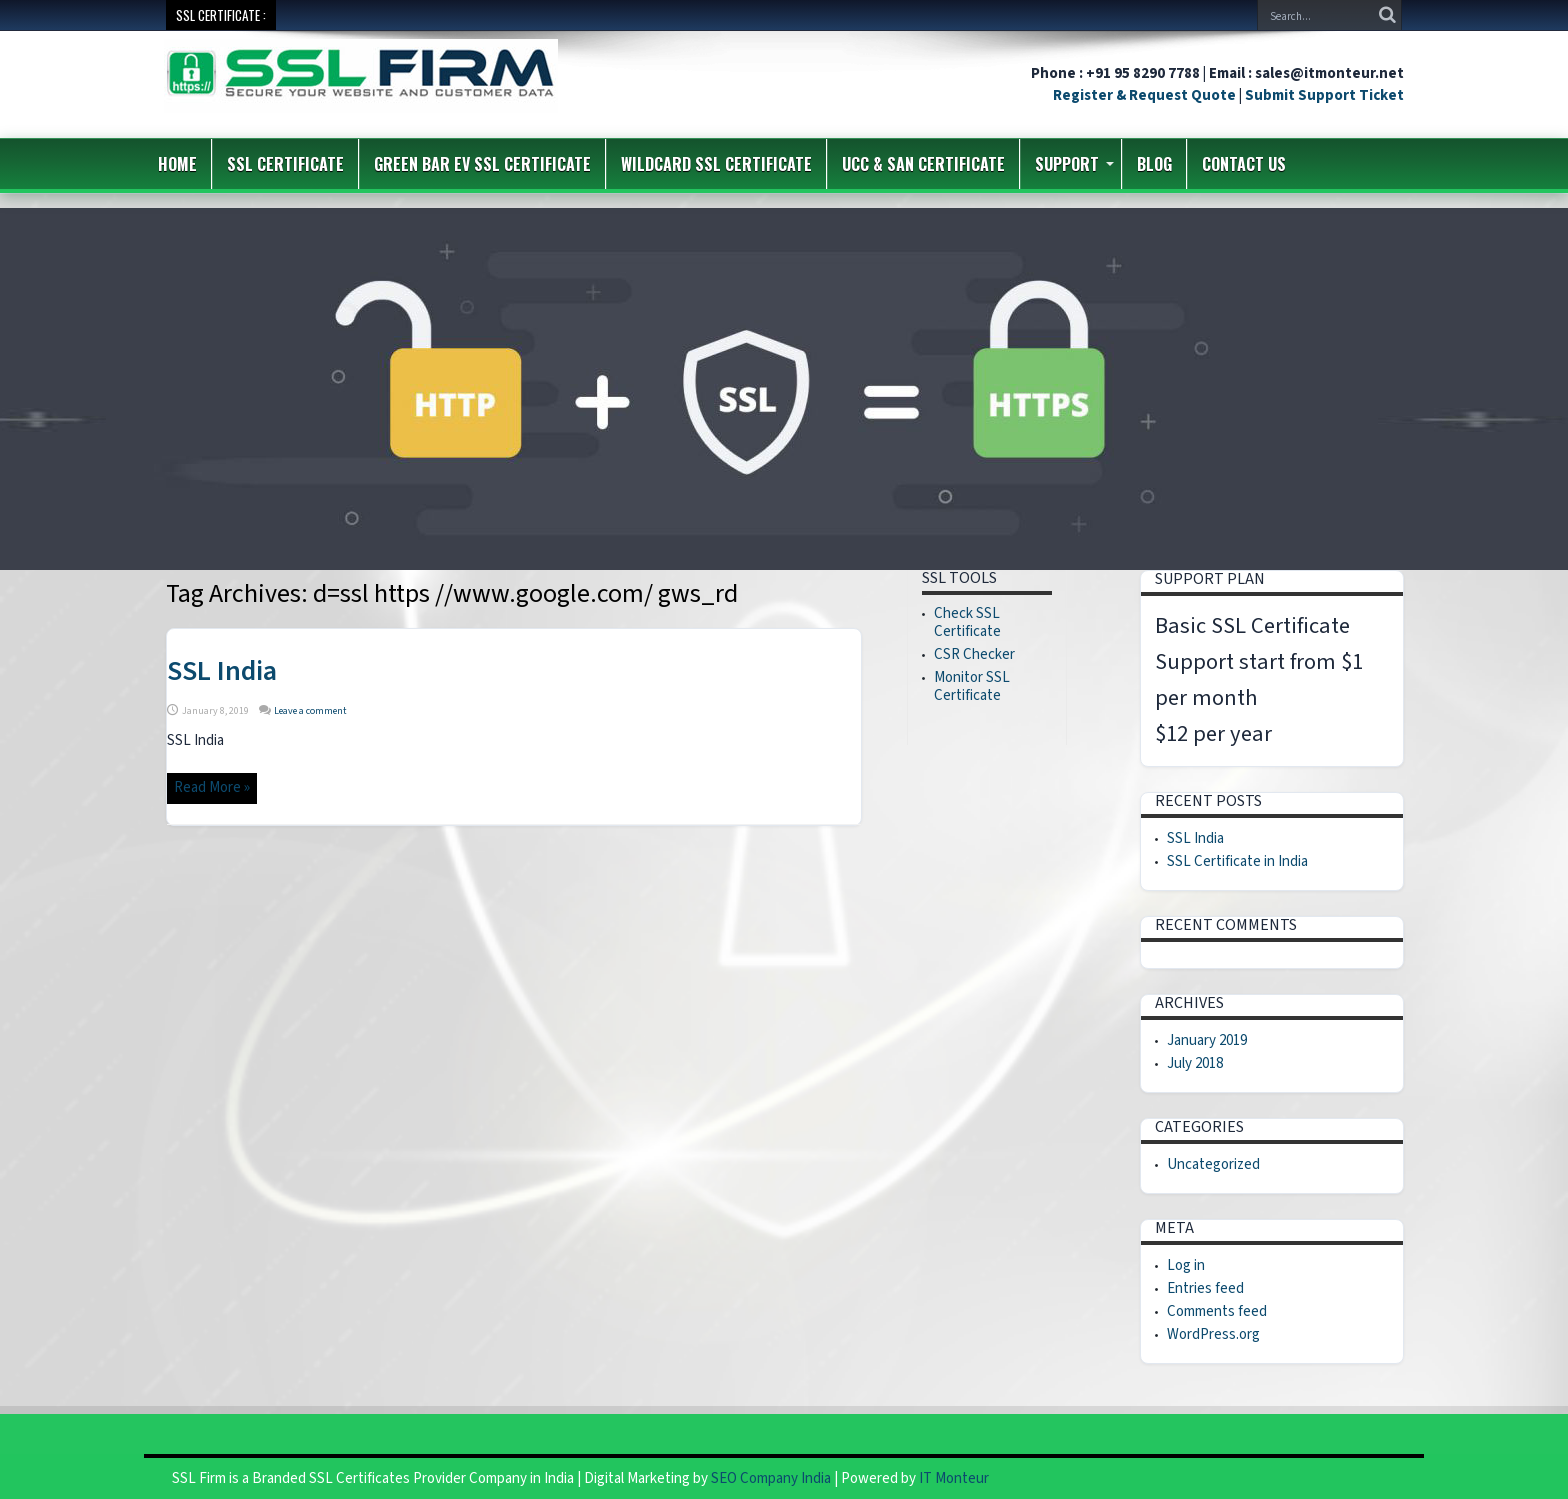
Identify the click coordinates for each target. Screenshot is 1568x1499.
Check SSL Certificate (967, 622)
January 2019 (1207, 1040)
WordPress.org (1213, 1334)
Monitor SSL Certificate (972, 686)
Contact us (1244, 164)
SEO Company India (771, 1478)
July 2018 (1195, 1063)
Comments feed (1217, 1311)
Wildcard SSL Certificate (716, 164)
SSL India (222, 671)
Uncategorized (1213, 1164)
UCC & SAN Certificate (923, 164)
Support (1074, 164)
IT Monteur (954, 1478)
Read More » (212, 787)
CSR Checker (974, 654)
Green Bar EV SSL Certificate (482, 164)
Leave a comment (310, 711)
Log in (1186, 1265)
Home (177, 164)
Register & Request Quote (1144, 95)
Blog (1154, 164)
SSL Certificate (285, 164)
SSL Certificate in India (1237, 861)
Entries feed (1205, 1288)
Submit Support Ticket (1324, 95)
